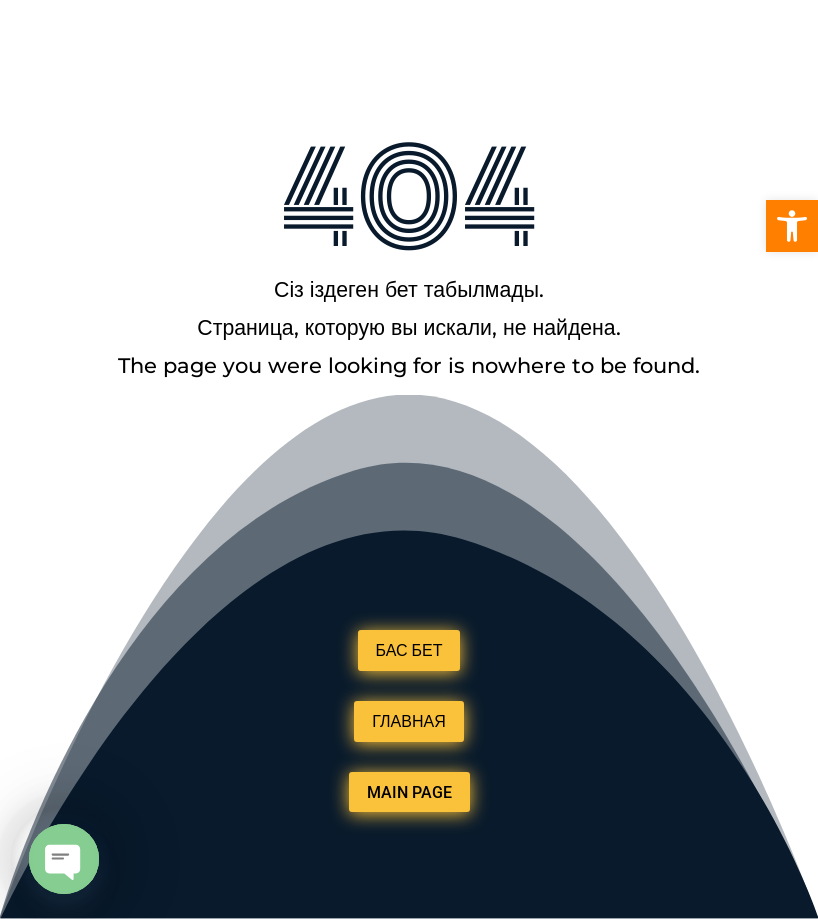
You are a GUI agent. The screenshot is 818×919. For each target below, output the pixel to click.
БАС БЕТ (409, 650)
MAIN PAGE (409, 792)
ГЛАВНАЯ (408, 721)
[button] (792, 226)
